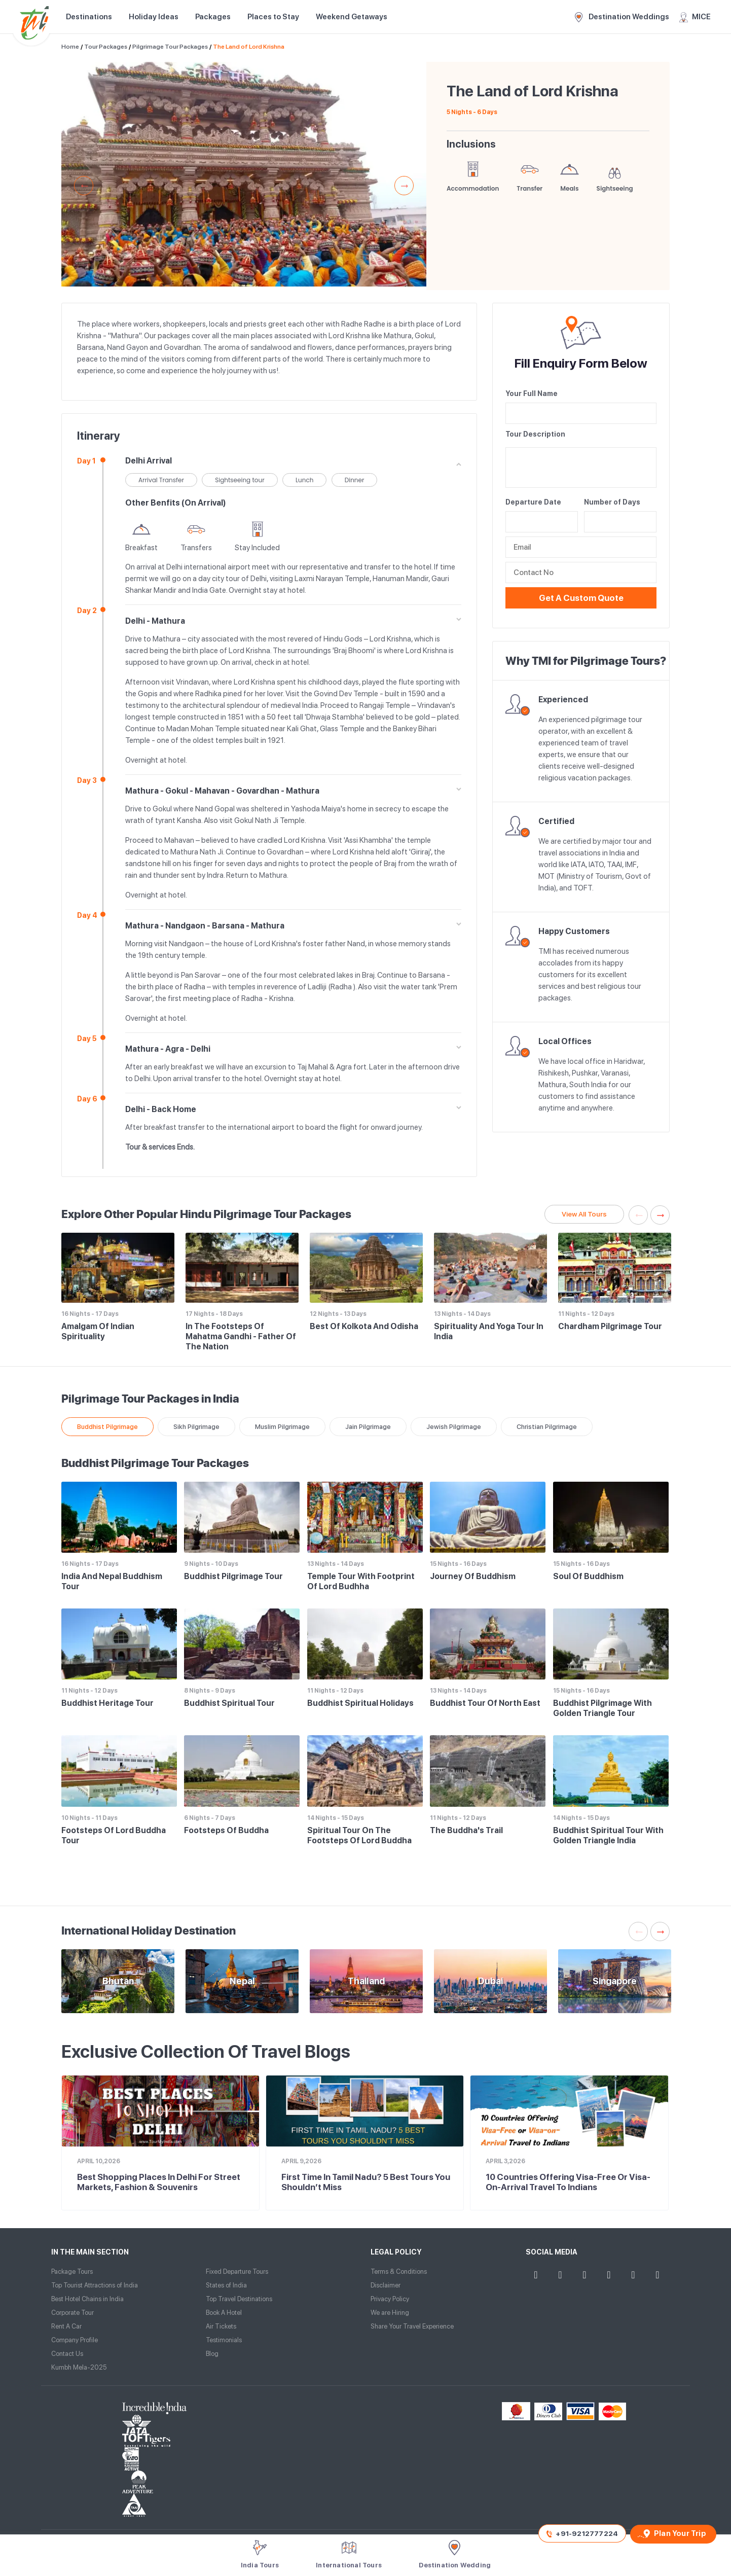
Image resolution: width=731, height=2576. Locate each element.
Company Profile (74, 2340)
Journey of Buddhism (473, 1576)
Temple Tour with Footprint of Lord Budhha (361, 1581)
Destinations (89, 16)
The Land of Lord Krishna (248, 46)
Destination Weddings (622, 17)
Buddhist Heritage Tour (107, 1703)
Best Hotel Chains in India (87, 2299)
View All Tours (584, 1214)
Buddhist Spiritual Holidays (360, 1703)
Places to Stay (273, 16)
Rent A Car (66, 2326)
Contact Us (67, 2353)
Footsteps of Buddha (226, 1830)
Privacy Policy (390, 2299)
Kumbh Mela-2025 (78, 2367)
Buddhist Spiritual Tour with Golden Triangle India (608, 1835)
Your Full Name (531, 393)
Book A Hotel (224, 2312)
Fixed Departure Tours (237, 2271)
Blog (212, 2353)
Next (404, 185)
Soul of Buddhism (588, 1576)
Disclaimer (385, 2285)
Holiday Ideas (153, 16)
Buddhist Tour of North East (485, 1703)
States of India (226, 2285)
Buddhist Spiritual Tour (229, 1703)
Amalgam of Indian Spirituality (97, 1331)
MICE (695, 17)
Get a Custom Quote (581, 598)
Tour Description (535, 434)
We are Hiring (390, 2312)
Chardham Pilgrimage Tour (610, 1326)
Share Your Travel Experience (412, 2326)
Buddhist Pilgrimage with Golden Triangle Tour (602, 1708)
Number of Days (612, 502)
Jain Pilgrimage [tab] (368, 1426)
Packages (213, 16)
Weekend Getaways (351, 16)
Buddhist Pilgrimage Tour (233, 1576)
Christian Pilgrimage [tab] (547, 1426)
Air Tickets (221, 2326)
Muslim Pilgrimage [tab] (282, 1426)
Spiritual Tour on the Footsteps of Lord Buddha (359, 1835)
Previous (83, 185)
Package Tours (72, 2271)
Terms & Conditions (399, 2271)
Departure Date (533, 502)
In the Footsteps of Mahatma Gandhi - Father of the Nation (241, 1336)
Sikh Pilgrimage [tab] (196, 1426)
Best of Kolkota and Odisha (364, 1326)
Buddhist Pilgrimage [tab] (107, 1426)
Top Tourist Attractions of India (94, 2285)
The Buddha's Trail (466, 1830)
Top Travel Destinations (239, 2299)
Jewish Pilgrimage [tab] (453, 1426)
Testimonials (224, 2340)
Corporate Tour (72, 2312)
